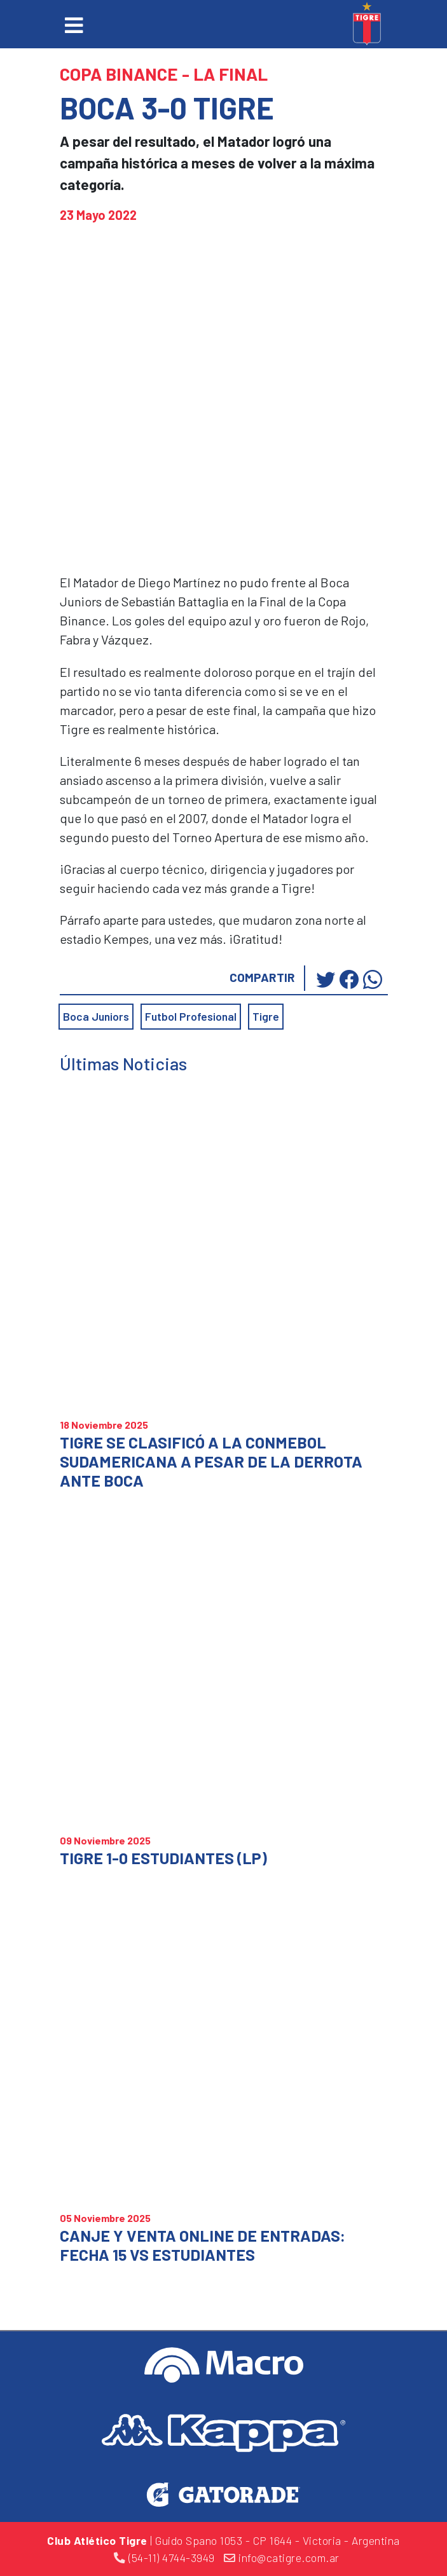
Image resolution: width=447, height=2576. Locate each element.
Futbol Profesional (191, 1016)
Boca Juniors (96, 1016)
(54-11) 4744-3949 (164, 2558)
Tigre (265, 1016)
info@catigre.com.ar (282, 2558)
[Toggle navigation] (73, 25)
